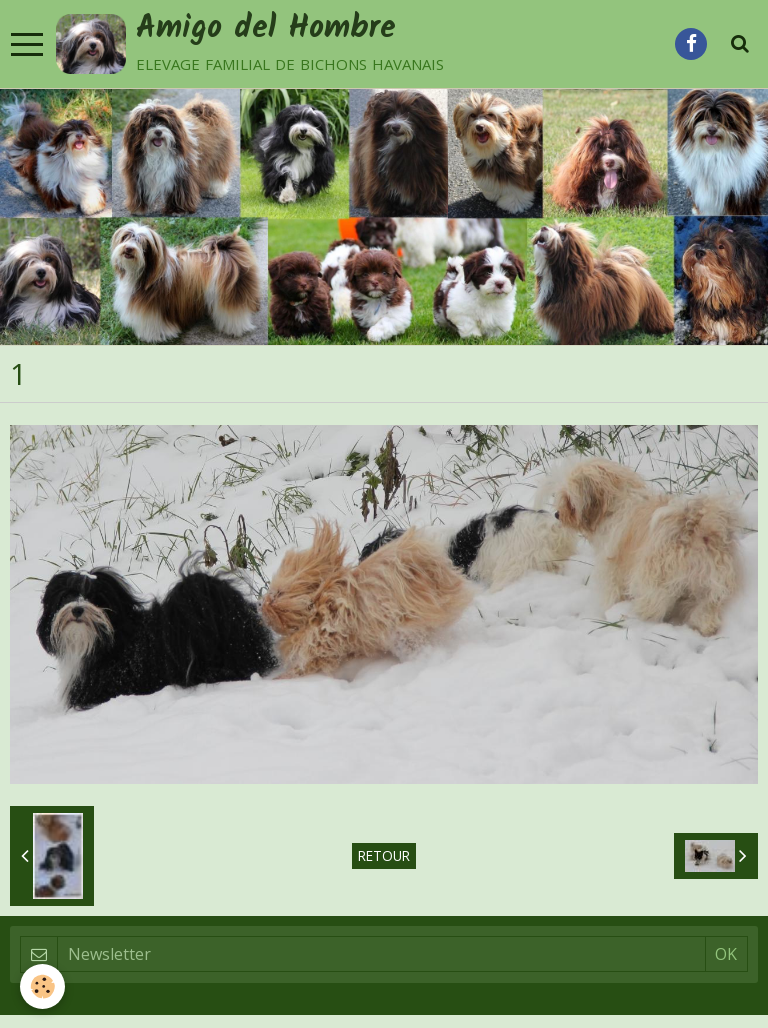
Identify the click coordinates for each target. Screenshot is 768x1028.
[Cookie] (42, 986)
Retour (384, 855)
